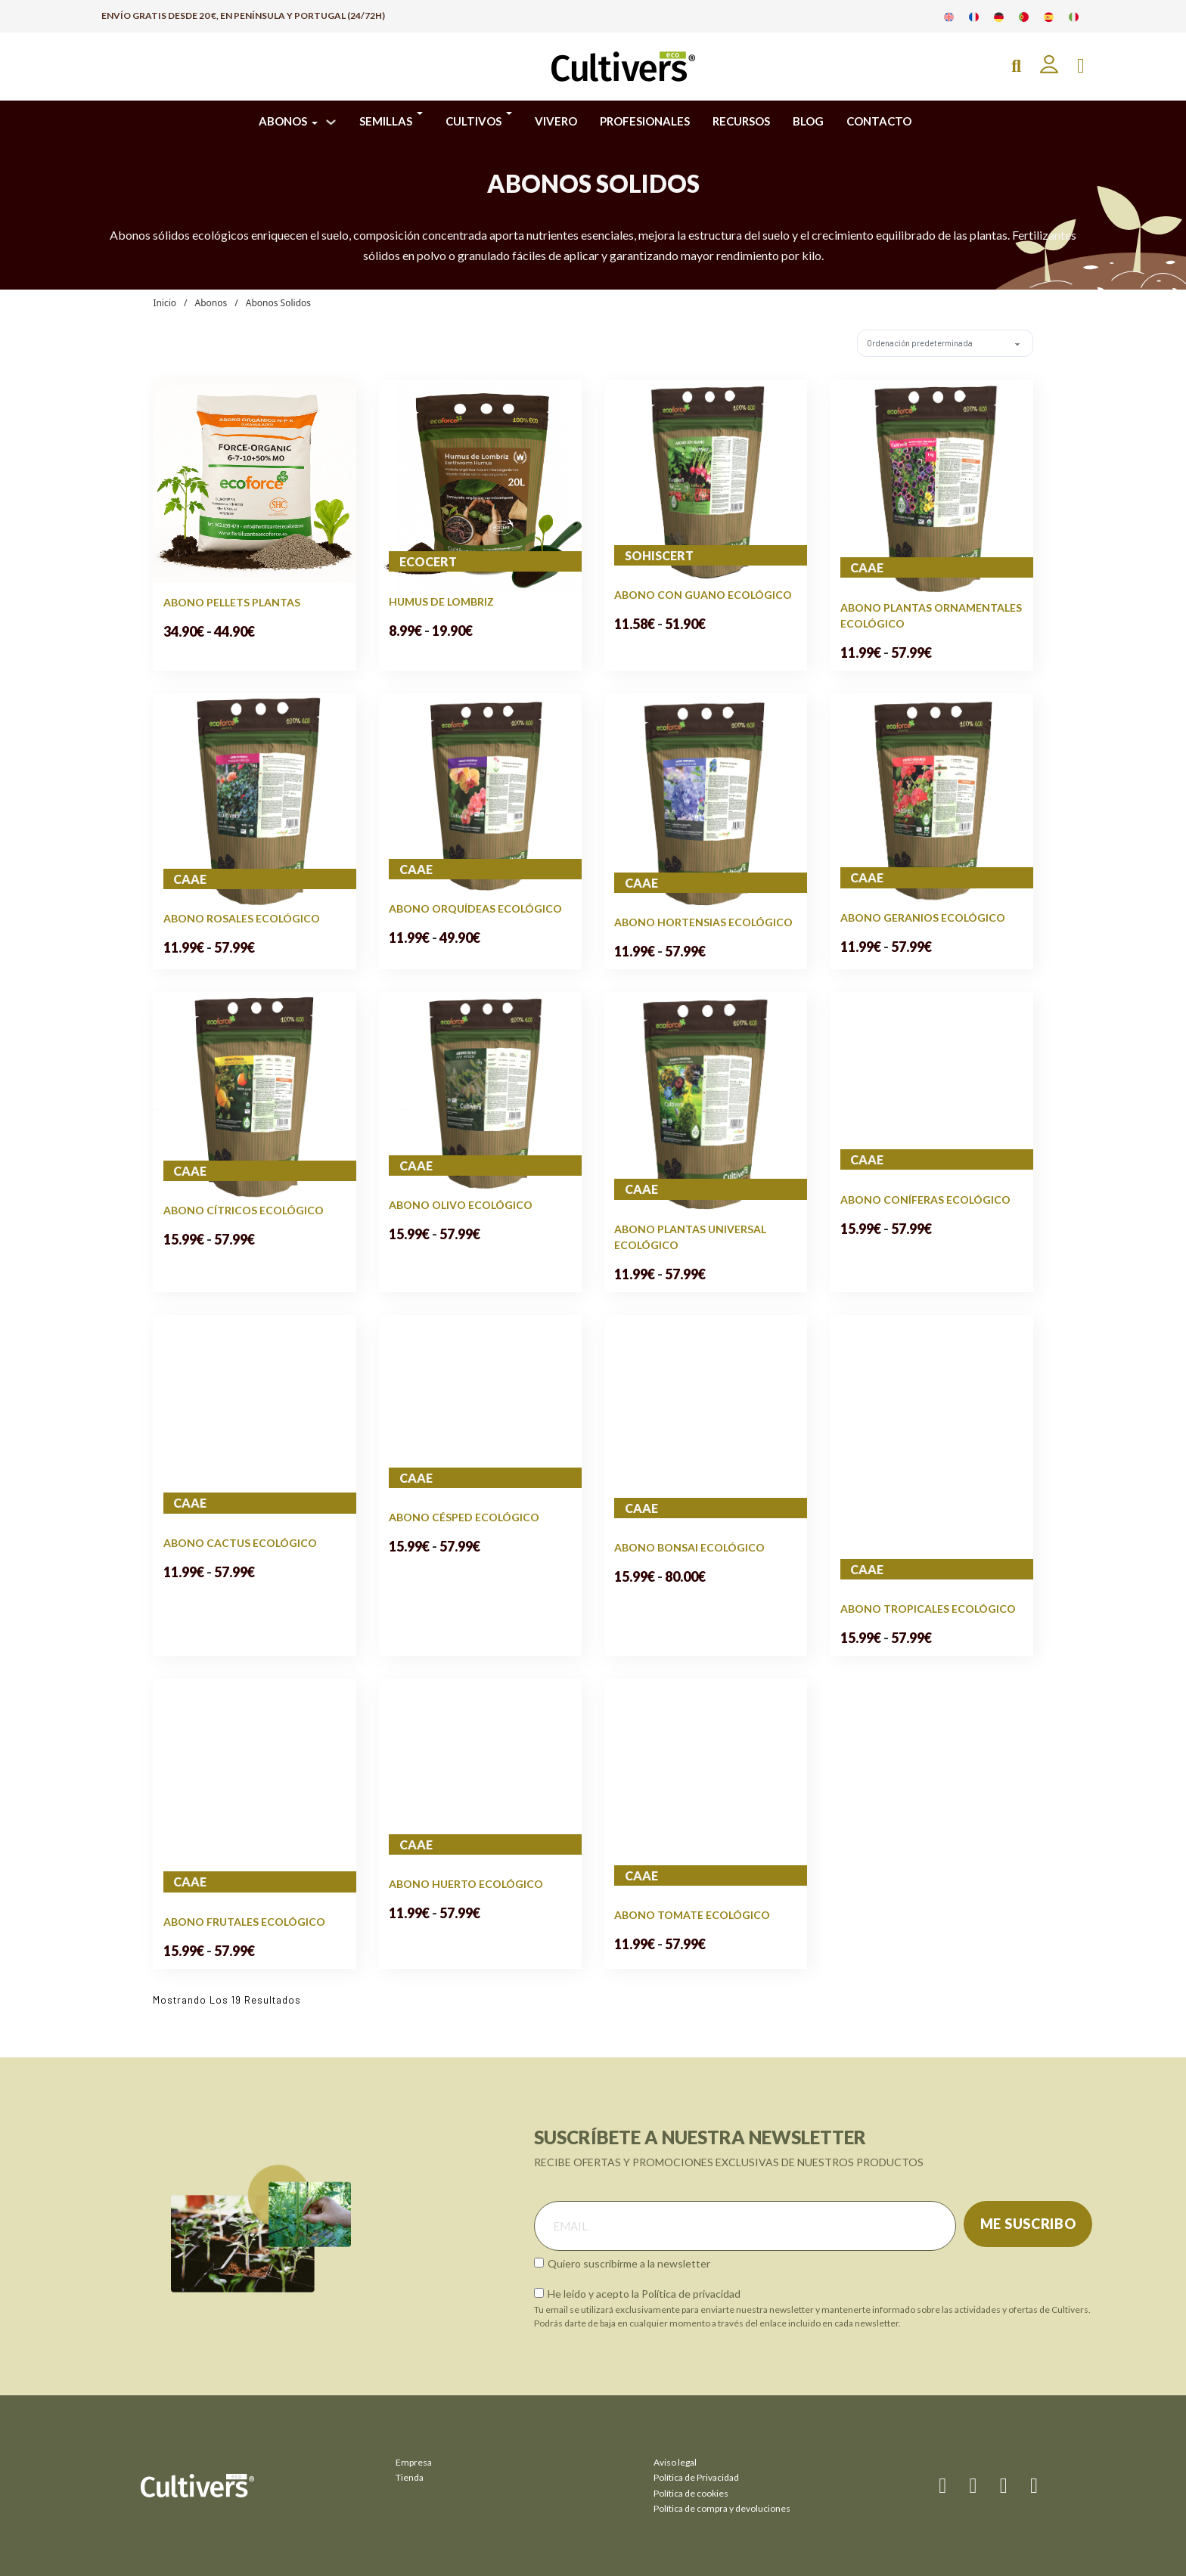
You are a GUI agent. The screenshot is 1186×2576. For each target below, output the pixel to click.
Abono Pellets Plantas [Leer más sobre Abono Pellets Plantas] (231, 602)
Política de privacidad (690, 2293)
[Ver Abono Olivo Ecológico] (480, 1093)
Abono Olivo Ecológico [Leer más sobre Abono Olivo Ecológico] (460, 1204)
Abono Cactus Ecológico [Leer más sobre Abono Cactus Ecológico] (240, 1542)
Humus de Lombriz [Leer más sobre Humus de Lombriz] (441, 601)
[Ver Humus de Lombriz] (480, 484)
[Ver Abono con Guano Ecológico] (705, 481)
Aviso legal (675, 2462)
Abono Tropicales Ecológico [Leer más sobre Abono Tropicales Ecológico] (928, 1608)
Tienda (410, 2477)
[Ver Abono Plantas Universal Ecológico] (705, 1105)
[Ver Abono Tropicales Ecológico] (931, 1456)
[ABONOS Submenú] (331, 122)
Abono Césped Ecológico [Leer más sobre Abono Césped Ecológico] (464, 1517)
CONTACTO (878, 121)
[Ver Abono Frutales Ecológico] (254, 1794)
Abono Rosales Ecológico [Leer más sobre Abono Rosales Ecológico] (241, 918)
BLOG (808, 121)
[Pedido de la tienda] (937, 343)
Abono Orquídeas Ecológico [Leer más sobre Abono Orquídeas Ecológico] (475, 908)
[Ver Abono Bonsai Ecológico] (705, 1425)
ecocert (428, 561)
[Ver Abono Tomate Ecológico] (705, 1791)
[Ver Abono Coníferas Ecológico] (931, 1090)
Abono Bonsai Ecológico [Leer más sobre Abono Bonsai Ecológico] (689, 1547)
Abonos (211, 302)
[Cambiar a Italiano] (1073, 16)
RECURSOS (741, 121)
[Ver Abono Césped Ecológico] (480, 1410)
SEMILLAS (385, 121)
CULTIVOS (473, 121)
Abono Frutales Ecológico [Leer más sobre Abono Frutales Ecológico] (244, 1921)
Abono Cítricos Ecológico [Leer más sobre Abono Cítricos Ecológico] (243, 1210)
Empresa (414, 2462)
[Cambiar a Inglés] (948, 16)
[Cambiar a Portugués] (1023, 16)
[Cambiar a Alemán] (998, 16)
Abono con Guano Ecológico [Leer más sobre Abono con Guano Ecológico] (703, 594)
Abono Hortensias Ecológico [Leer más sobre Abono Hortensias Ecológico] (703, 922)
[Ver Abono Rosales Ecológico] (254, 800)
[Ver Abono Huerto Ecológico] (480, 1775)
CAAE (866, 567)
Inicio (164, 302)
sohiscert (659, 555)
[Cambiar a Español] (1048, 16)
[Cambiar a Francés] (973, 16)
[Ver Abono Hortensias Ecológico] (705, 802)
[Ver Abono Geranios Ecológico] (931, 799)
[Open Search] (1016, 66)
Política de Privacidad (696, 2477)
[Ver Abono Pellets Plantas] (254, 479)
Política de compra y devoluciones (722, 2508)
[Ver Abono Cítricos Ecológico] (254, 1095)
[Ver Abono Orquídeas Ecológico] (480, 795)
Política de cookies (691, 2493)
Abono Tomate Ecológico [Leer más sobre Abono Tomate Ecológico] (692, 1914)
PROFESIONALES (645, 121)
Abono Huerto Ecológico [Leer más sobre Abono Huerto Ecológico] (466, 1883)
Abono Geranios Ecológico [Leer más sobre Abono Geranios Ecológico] (922, 917)
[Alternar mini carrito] (1081, 66)
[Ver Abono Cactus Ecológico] (254, 1423)
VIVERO (556, 121)
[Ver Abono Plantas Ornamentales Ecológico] (931, 488)
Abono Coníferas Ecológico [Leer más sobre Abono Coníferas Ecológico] (925, 1199)
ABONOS (283, 121)
